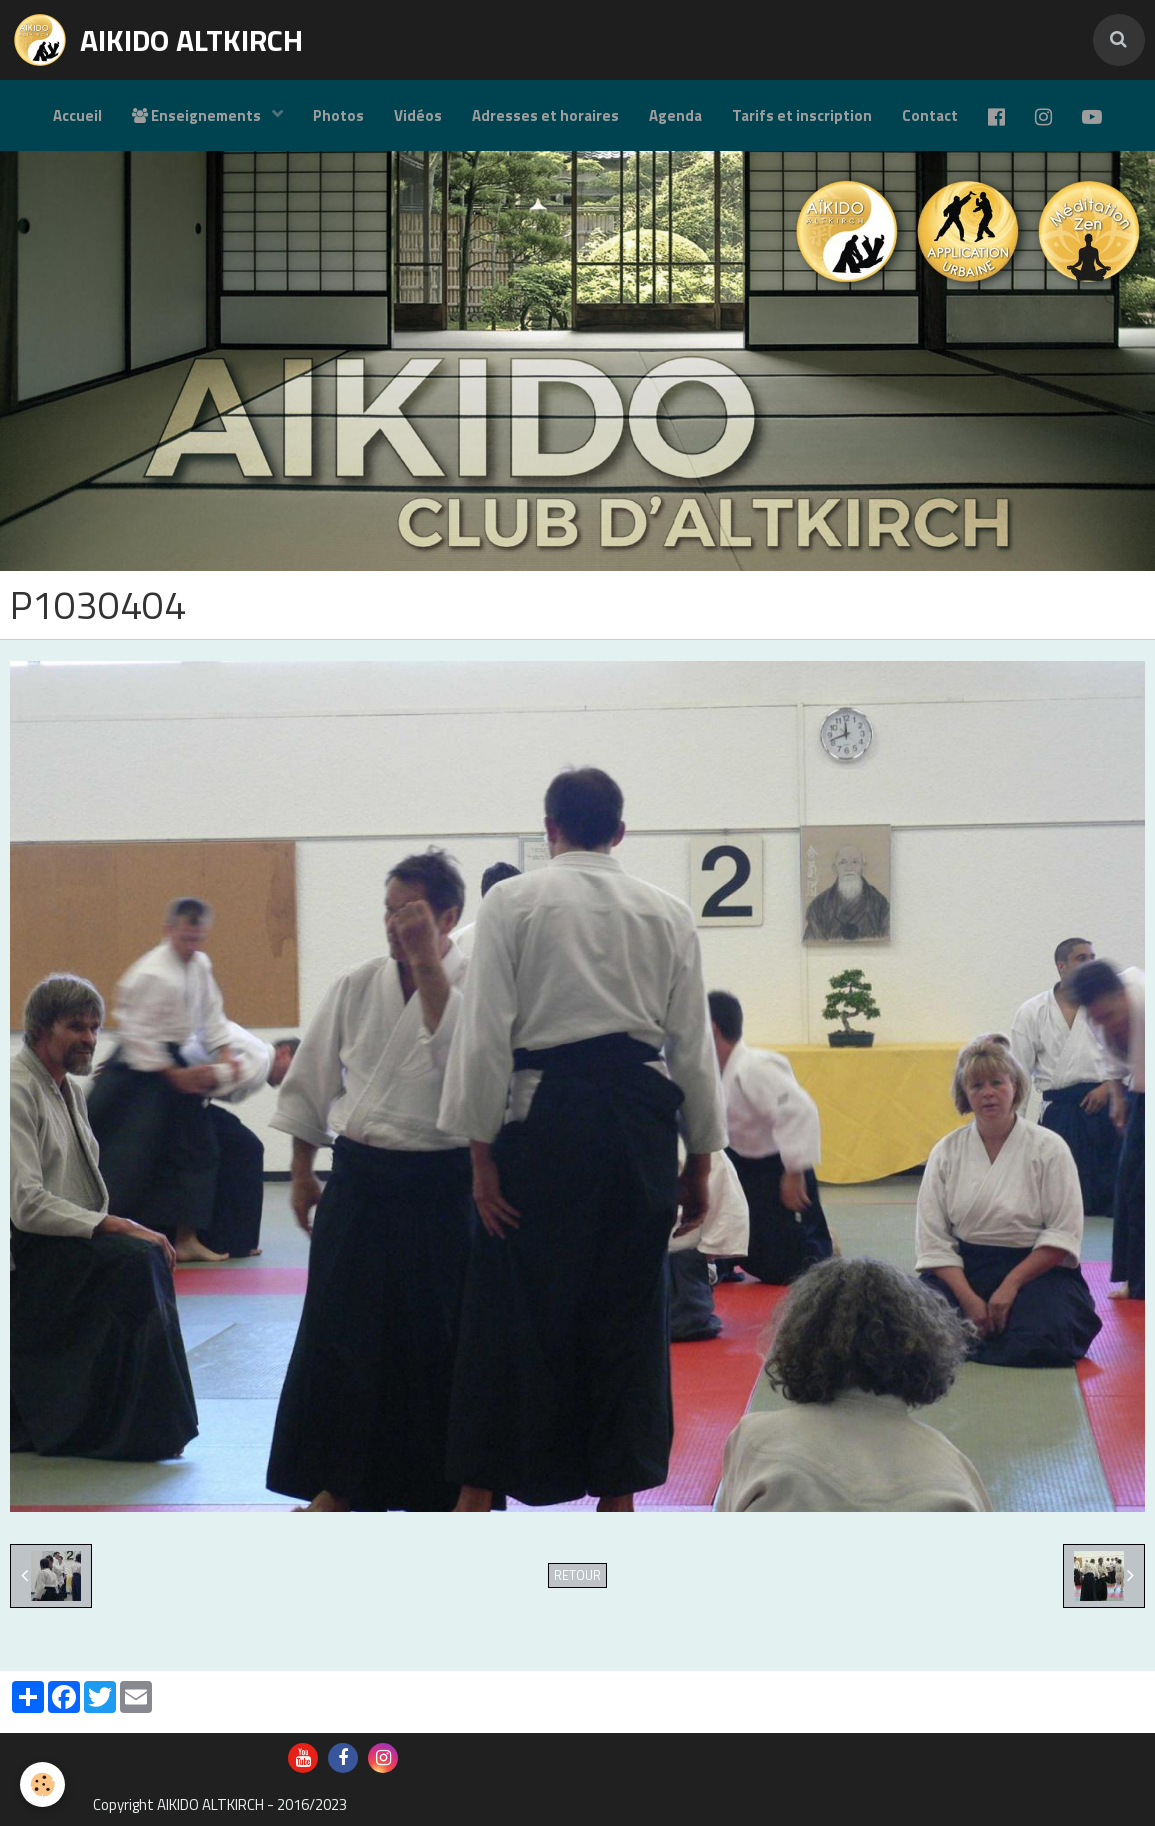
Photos (338, 115)
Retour (577, 1575)
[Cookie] (42, 1784)
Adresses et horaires (545, 115)
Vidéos (418, 115)
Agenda (675, 115)
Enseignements (198, 115)
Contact (930, 115)
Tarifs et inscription (802, 115)
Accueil (77, 115)
